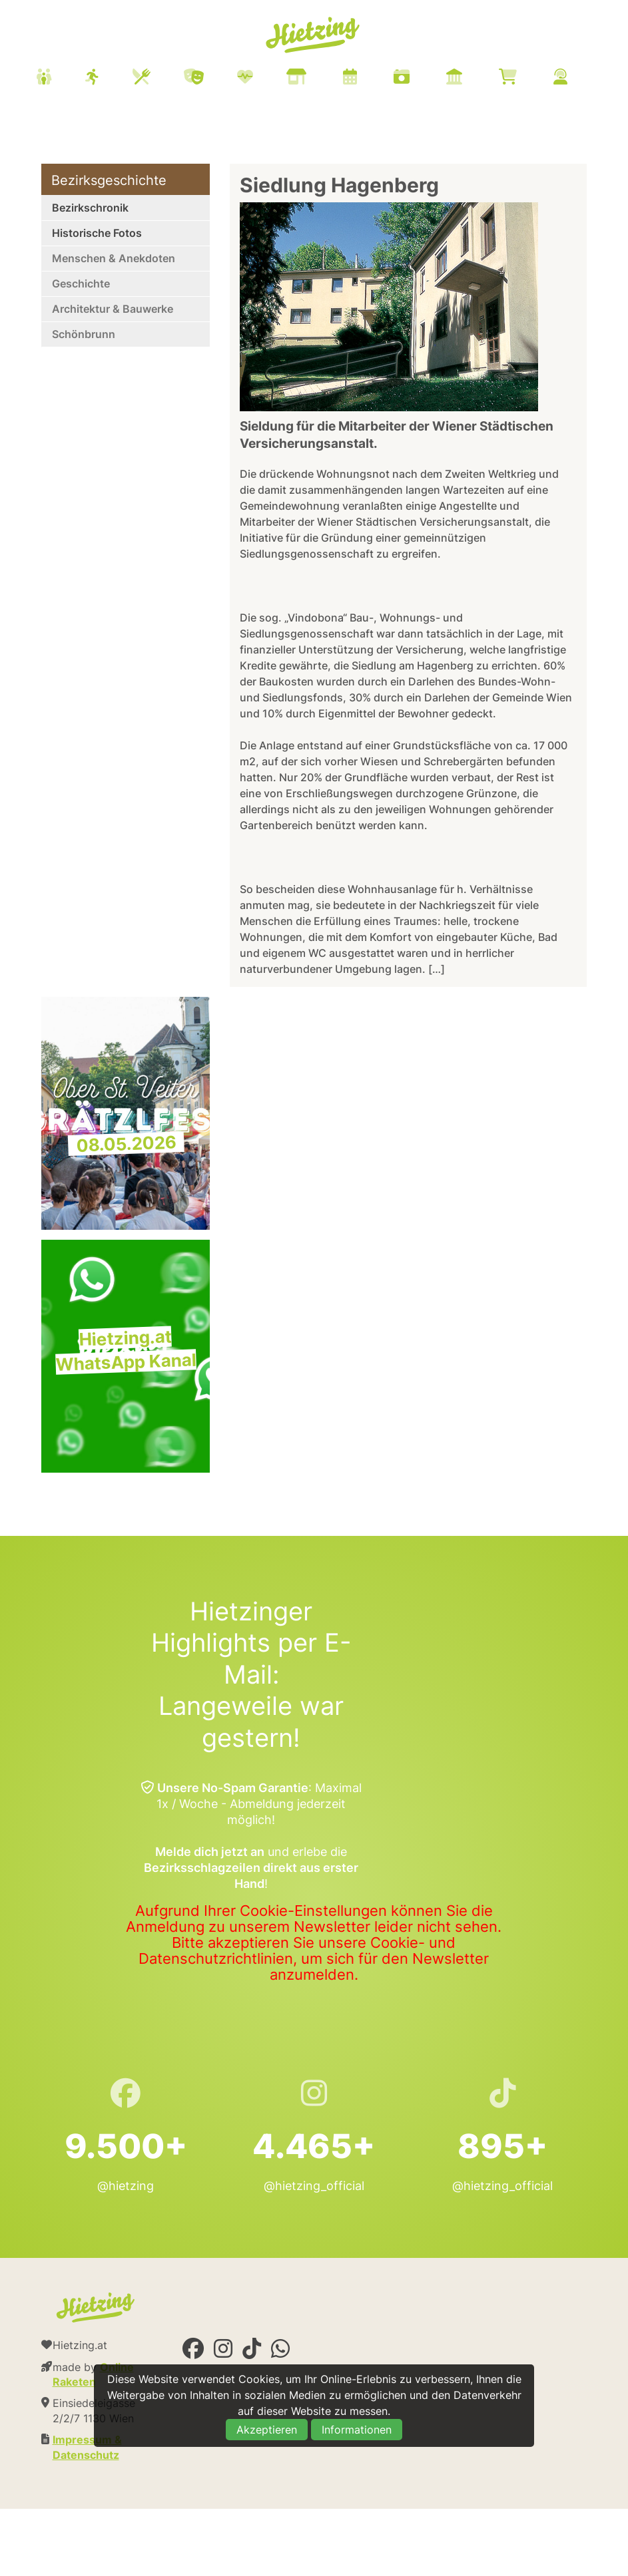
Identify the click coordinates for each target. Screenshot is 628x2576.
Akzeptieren (266, 2429)
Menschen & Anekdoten (113, 258)
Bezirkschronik (90, 207)
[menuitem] (318, 79)
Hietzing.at (313, 35)
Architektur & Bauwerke (112, 308)
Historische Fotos (97, 233)
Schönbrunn (83, 334)
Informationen (357, 2429)
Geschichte (81, 283)
